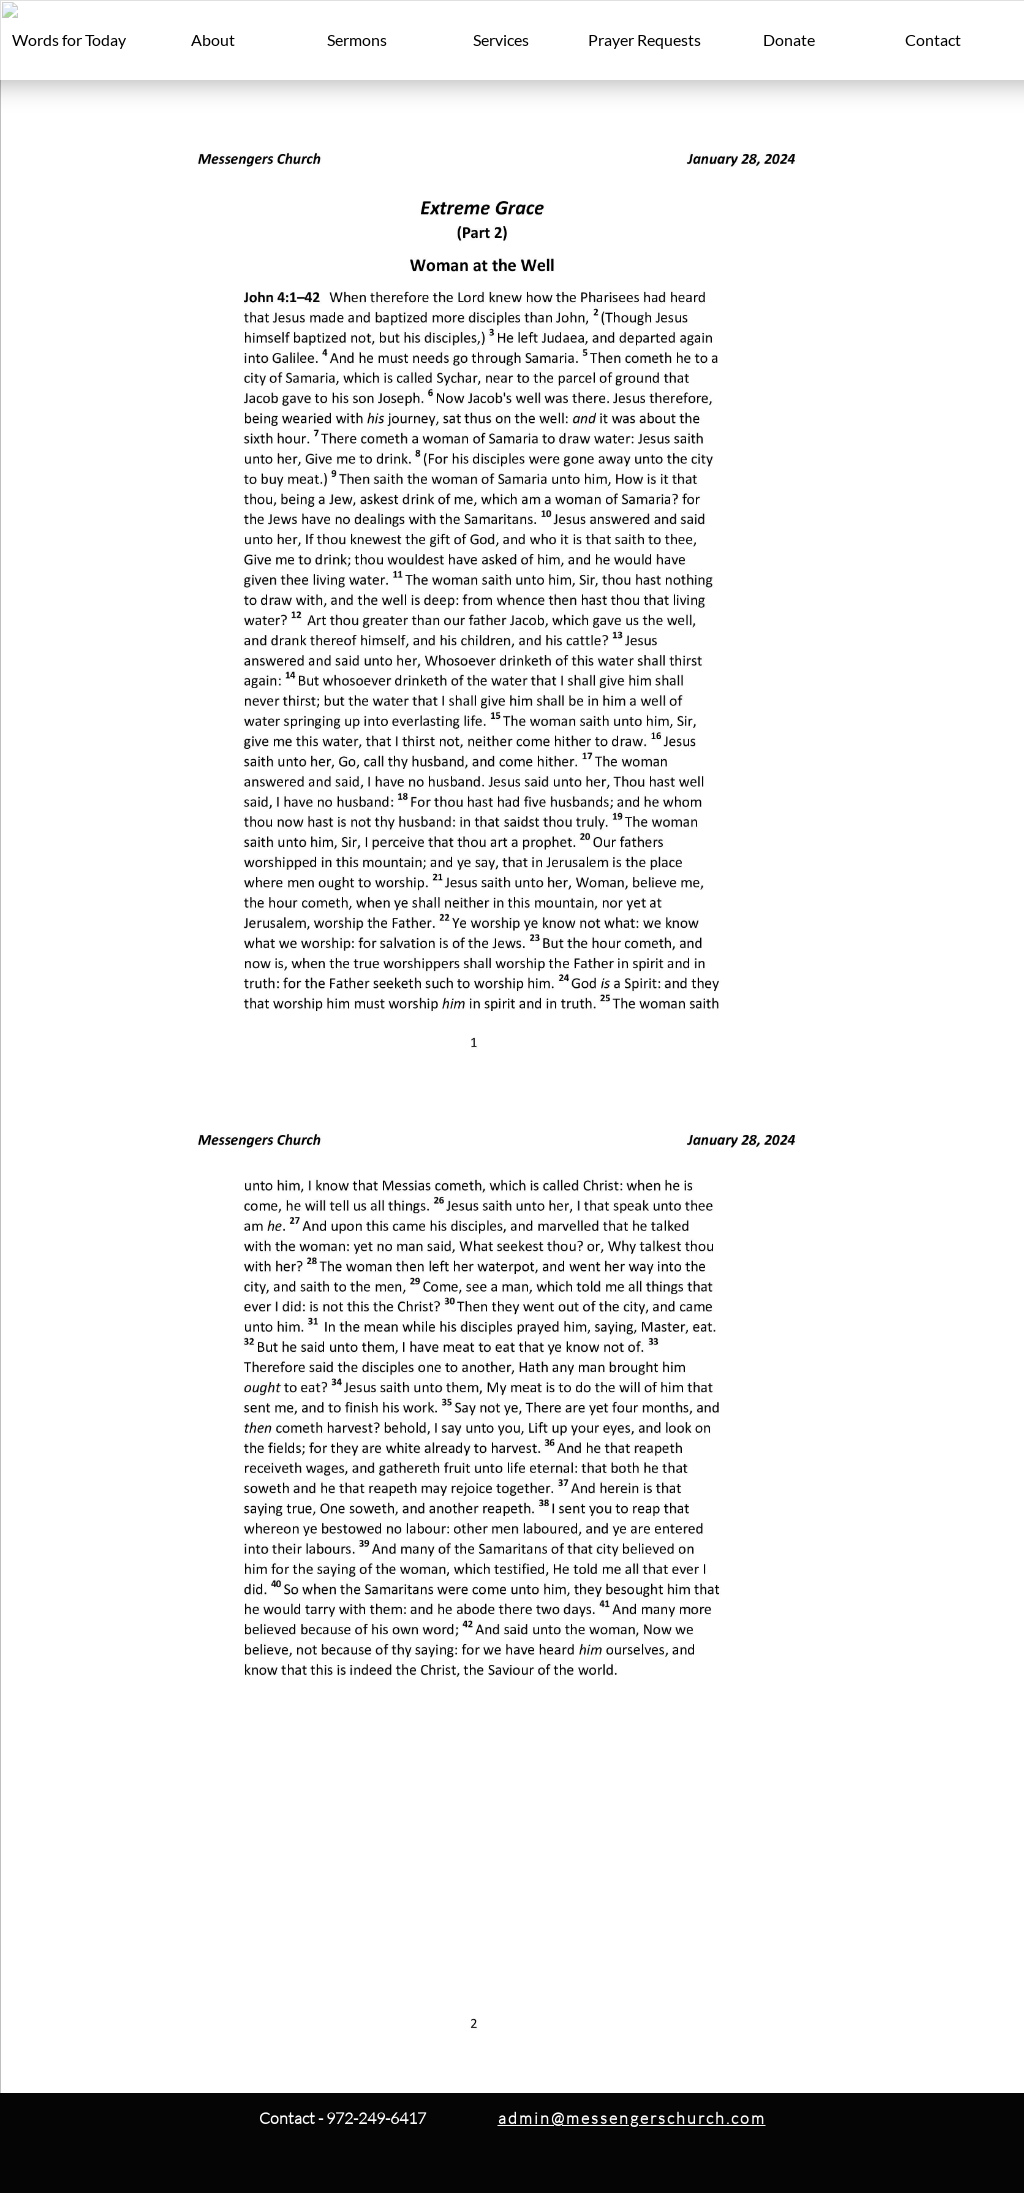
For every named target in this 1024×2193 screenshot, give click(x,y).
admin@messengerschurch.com (632, 2118)
